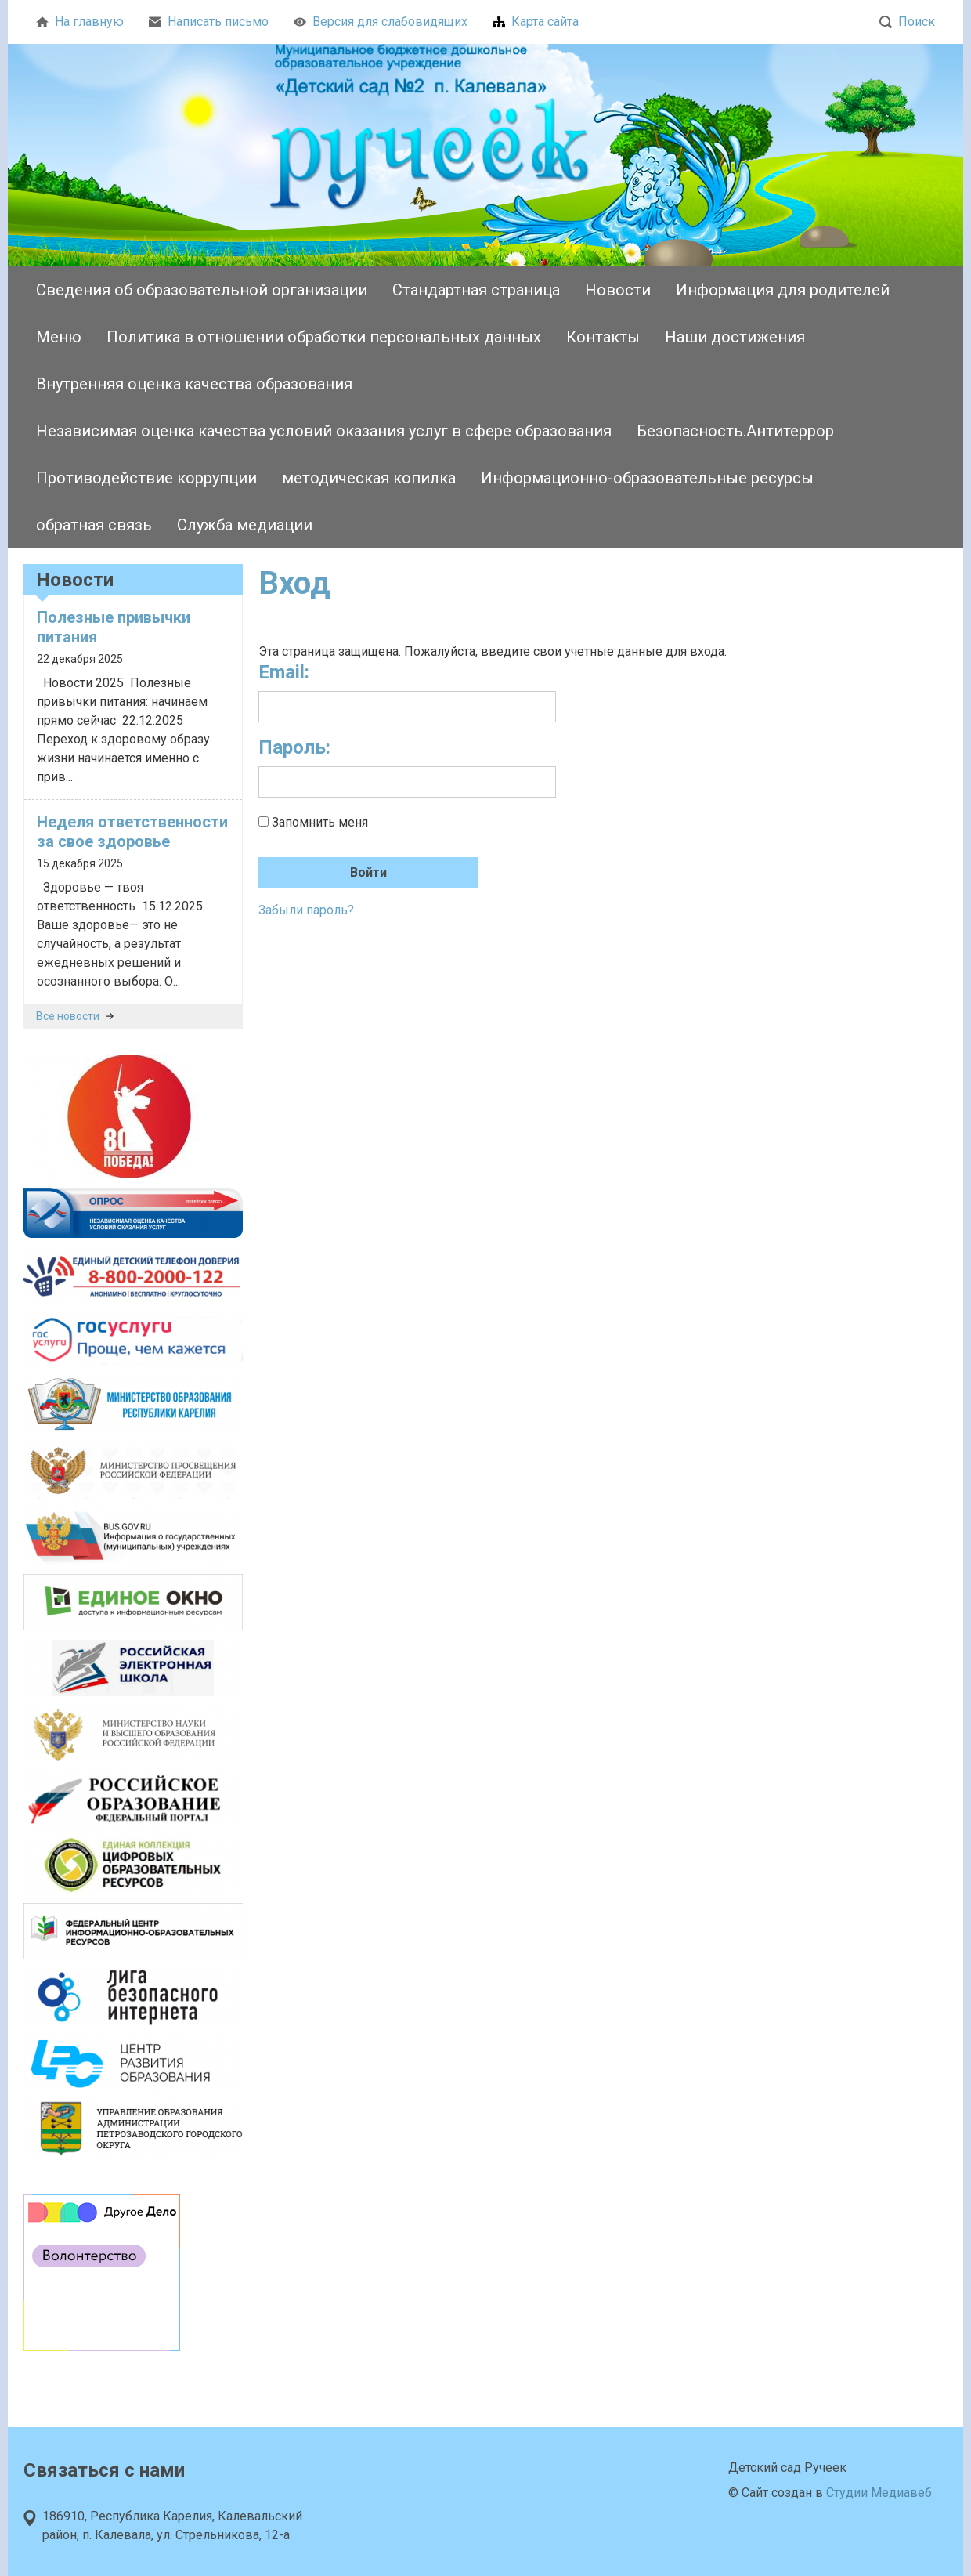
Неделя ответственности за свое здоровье (132, 831)
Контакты (603, 336)
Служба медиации (244, 525)
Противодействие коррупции (146, 478)
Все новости (75, 1016)
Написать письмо (209, 21)
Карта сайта (536, 21)
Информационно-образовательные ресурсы (647, 478)
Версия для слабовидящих (380, 21)
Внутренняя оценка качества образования (194, 383)
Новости (618, 289)
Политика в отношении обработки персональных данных (323, 336)
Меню (58, 336)
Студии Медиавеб (879, 2492)
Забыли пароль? (306, 910)
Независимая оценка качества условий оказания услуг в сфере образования (324, 430)
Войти (368, 872)
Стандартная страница (476, 289)
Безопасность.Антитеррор (735, 430)
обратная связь (94, 525)
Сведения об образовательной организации (201, 289)
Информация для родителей (783, 289)
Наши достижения (735, 336)
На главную (80, 21)
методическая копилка (369, 478)
